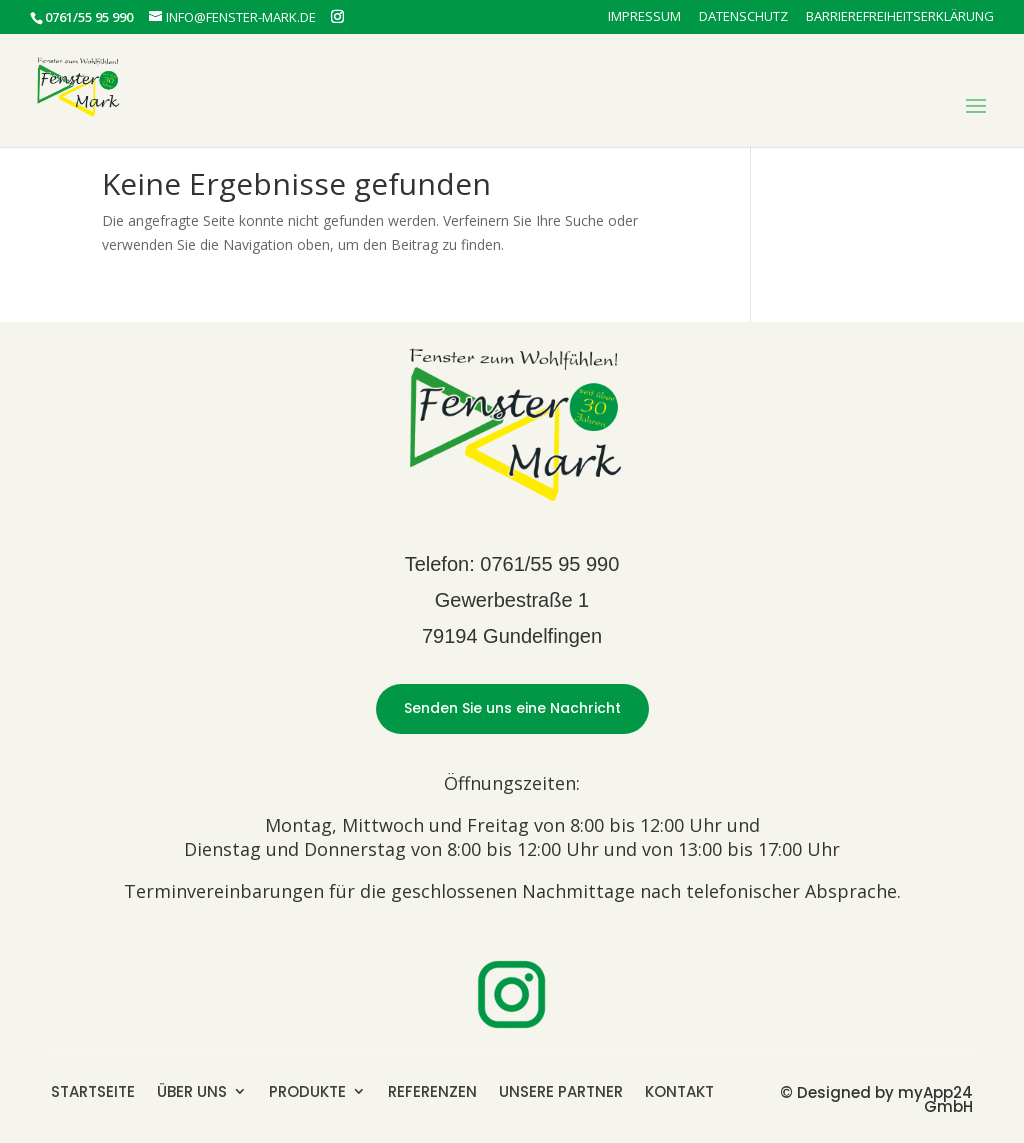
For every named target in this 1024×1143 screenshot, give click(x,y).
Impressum (644, 17)
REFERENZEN (432, 1090)
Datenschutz (743, 17)
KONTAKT (679, 1090)
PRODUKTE (307, 1090)
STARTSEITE (93, 1090)
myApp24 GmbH (935, 1099)
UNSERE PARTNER (561, 1090)
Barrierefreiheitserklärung (900, 17)
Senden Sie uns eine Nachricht (512, 708)
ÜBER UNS (192, 1090)
